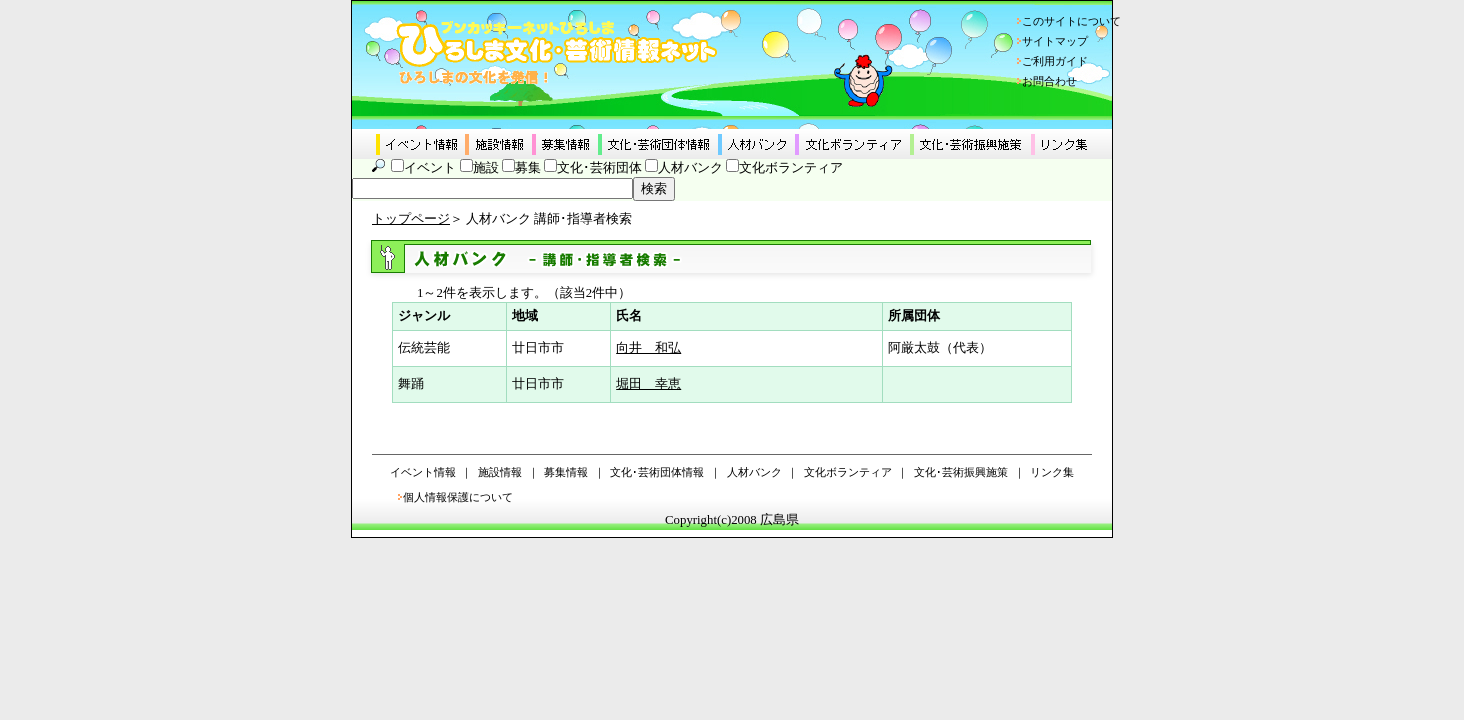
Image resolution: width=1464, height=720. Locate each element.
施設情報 (500, 472)
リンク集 (1052, 472)
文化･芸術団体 (599, 168)
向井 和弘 (648, 348)
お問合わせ (1049, 81)
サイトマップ (1055, 41)
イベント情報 (423, 472)
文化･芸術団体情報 (657, 472)
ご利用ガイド (1055, 61)
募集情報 (566, 472)
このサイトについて (1071, 21)
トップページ (411, 219)
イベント (430, 168)
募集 (528, 168)
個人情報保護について (458, 497)
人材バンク (690, 168)
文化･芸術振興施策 (961, 472)
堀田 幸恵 (648, 384)
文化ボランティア (791, 168)
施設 (486, 168)
